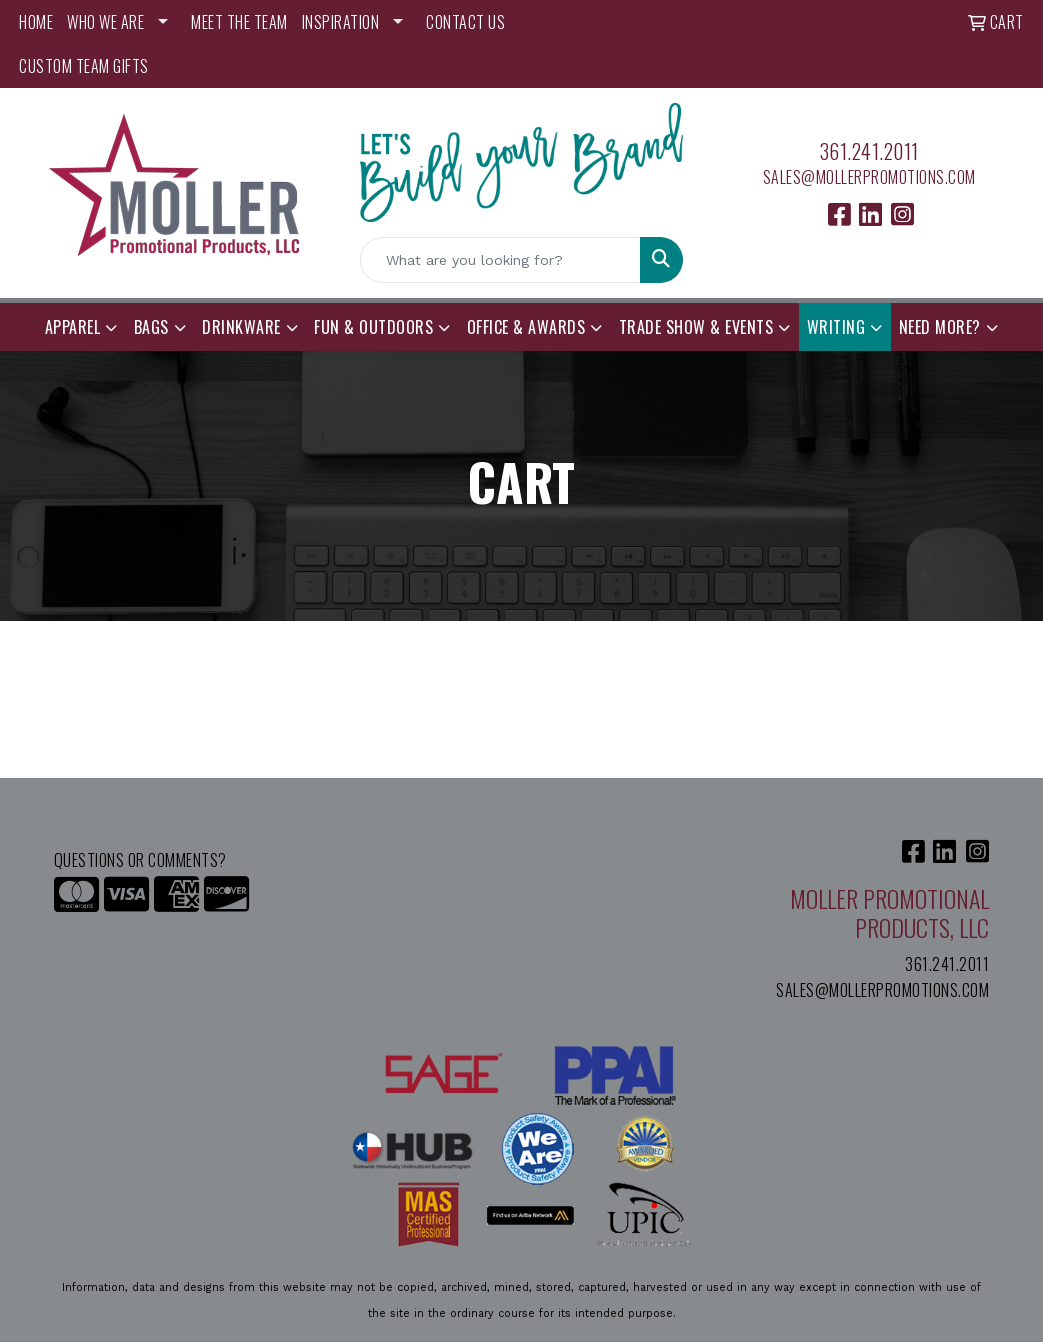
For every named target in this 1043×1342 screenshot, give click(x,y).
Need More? (940, 327)
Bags (151, 327)
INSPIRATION (341, 22)
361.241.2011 (869, 151)
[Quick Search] (501, 260)
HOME (36, 22)
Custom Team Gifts (84, 66)
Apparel (73, 327)
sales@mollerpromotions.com (869, 177)
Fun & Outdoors (373, 327)
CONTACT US (465, 22)
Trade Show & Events (696, 327)
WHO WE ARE (105, 22)
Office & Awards (526, 327)
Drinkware (241, 327)
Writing (836, 327)
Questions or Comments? (140, 860)
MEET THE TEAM (239, 22)
